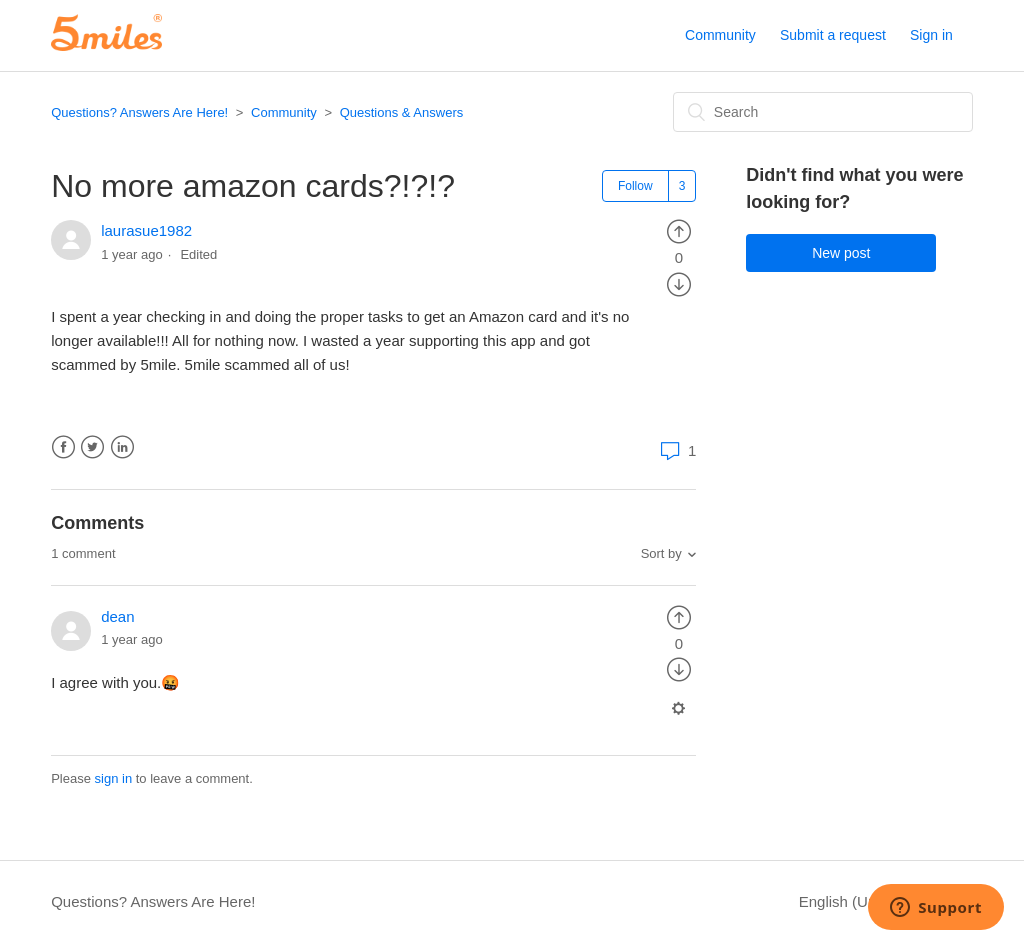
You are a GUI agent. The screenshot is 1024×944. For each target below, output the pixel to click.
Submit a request (833, 35)
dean (117, 616)
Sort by (661, 553)
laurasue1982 (146, 230)
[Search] (823, 112)
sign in (114, 778)
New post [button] (841, 253)
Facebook (63, 447)
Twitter (92, 447)
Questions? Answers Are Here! (139, 112)
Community (720, 35)
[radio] (679, 230)
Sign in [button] (931, 35)
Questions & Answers (402, 112)
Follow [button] (635, 186)
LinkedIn (122, 447)
